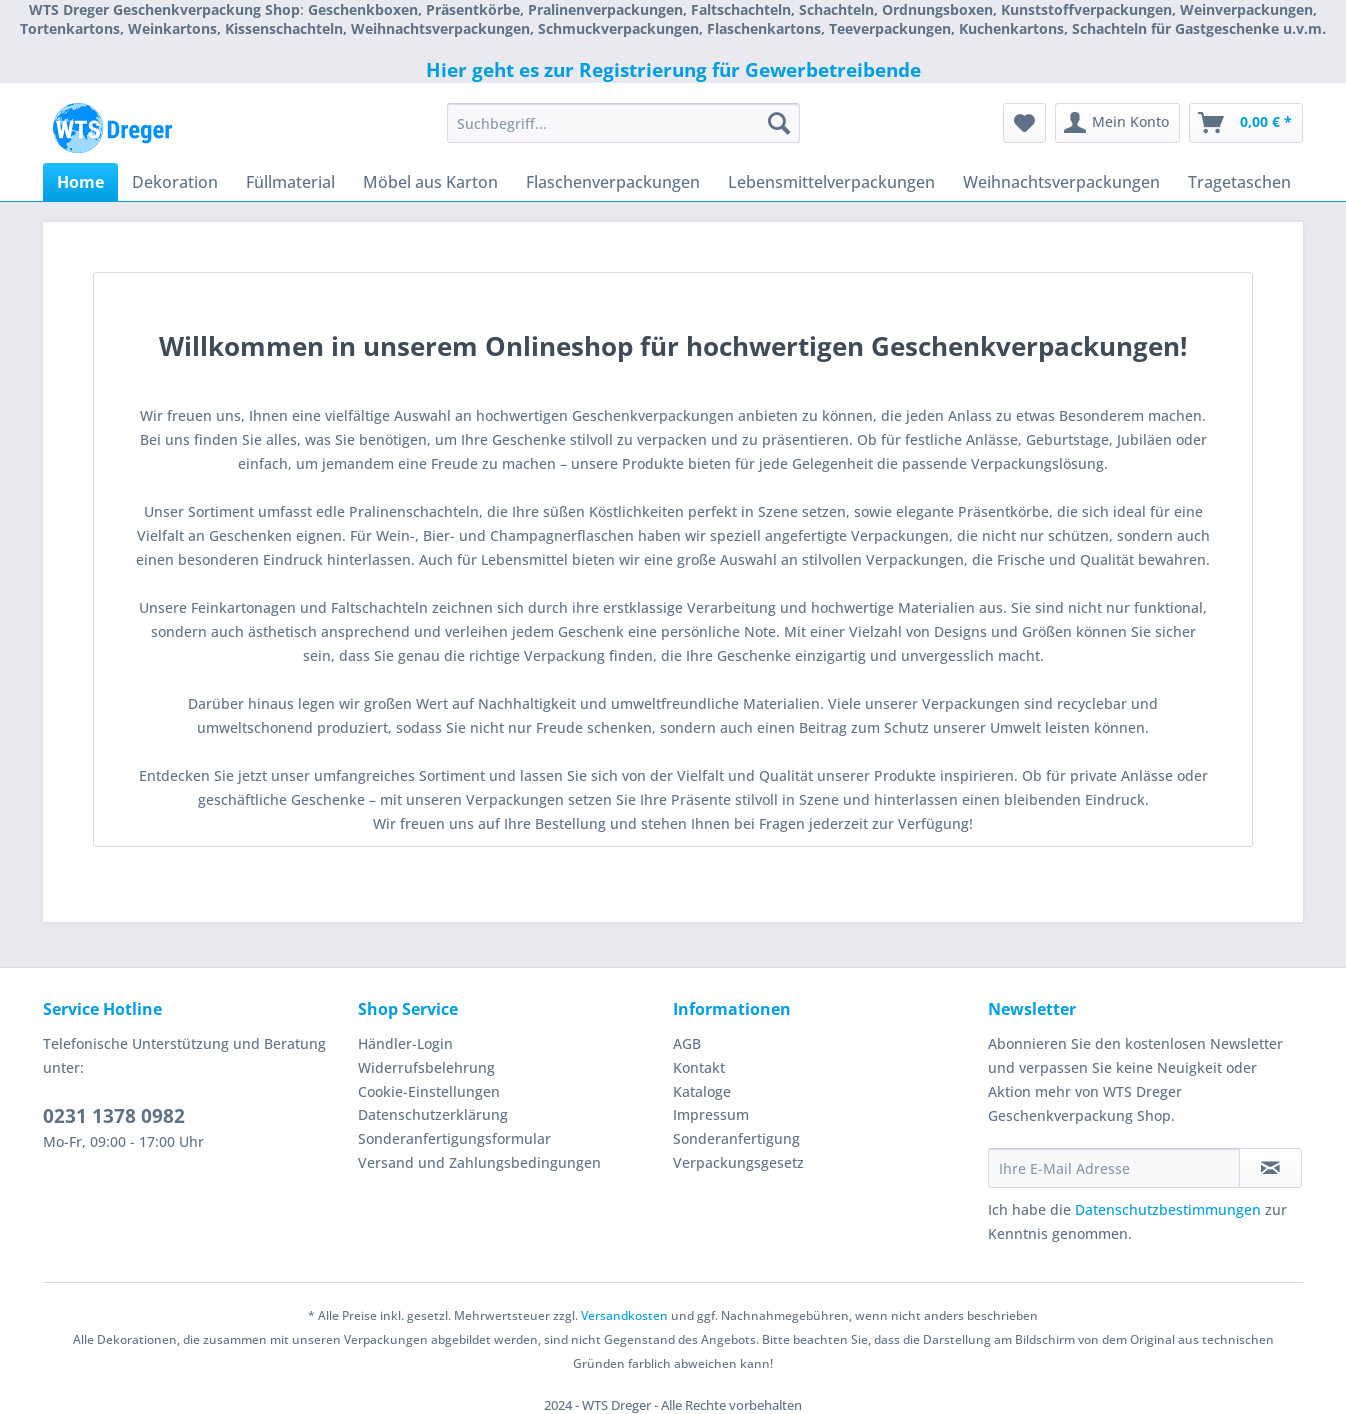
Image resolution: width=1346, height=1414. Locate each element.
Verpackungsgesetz (738, 1162)
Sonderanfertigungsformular (454, 1138)
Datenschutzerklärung (433, 1114)
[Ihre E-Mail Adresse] (1114, 1168)
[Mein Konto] (1117, 123)
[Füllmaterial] (290, 182)
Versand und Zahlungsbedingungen (479, 1162)
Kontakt (699, 1067)
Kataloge (702, 1091)
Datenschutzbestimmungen (1168, 1209)
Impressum (711, 1114)
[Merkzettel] (1024, 123)
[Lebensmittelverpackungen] (831, 182)
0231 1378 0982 (114, 1116)
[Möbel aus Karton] (430, 182)
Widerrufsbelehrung (426, 1067)
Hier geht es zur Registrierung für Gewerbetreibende (673, 70)
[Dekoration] (175, 182)
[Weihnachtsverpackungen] (1061, 182)
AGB (687, 1043)
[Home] (80, 182)
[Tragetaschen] (1239, 182)
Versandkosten (624, 1315)
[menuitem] (623, 132)
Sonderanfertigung (736, 1138)
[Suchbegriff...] (623, 123)
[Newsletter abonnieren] (1270, 1168)
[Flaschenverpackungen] (613, 182)
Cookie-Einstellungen (429, 1091)
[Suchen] (779, 123)
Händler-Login (405, 1043)
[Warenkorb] (1246, 123)
